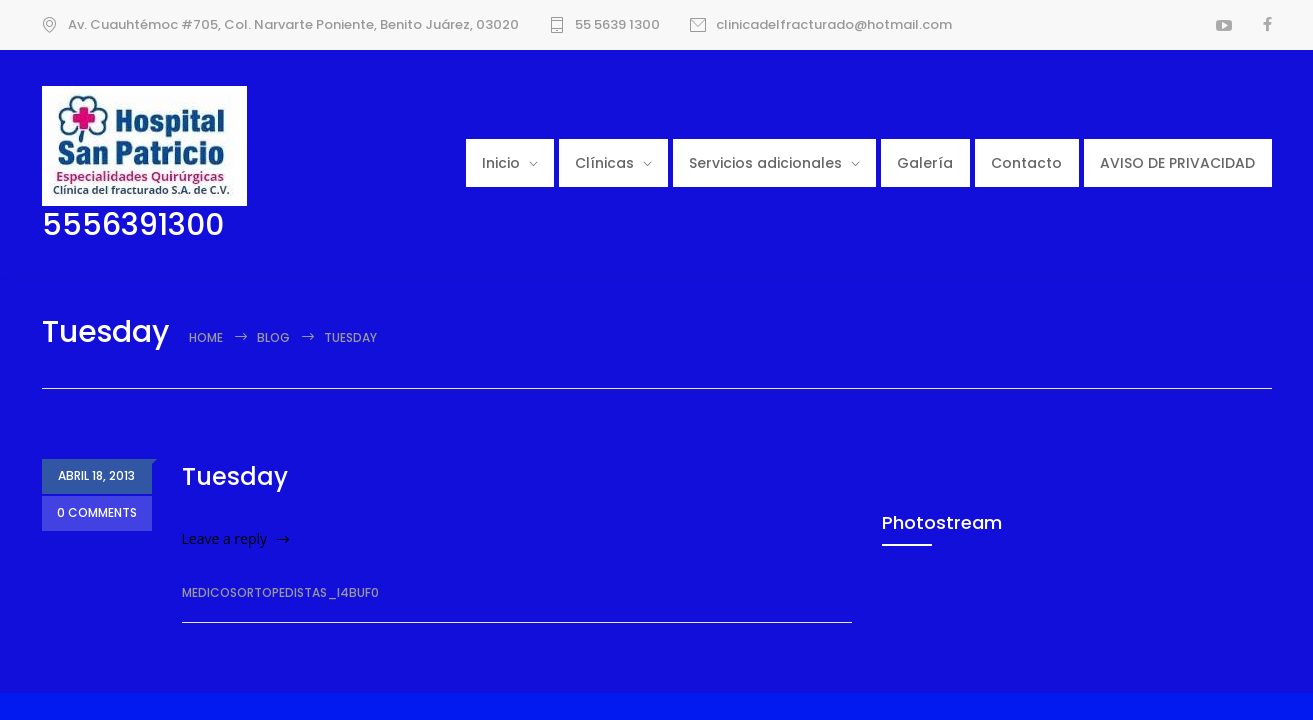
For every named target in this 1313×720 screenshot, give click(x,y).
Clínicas (604, 163)
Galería (925, 163)
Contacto (1026, 163)
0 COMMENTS (97, 513)
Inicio (501, 163)
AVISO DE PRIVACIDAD (1177, 163)
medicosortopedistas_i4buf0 (280, 592)
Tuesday (235, 476)
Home (206, 337)
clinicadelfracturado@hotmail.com (834, 25)
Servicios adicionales (765, 163)
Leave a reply (225, 538)
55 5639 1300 (617, 25)
